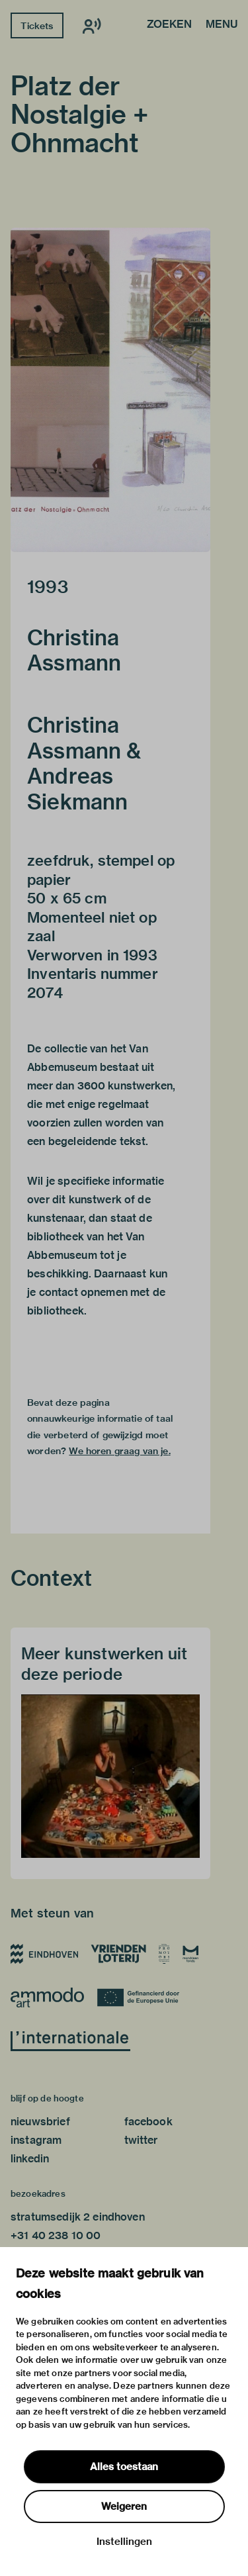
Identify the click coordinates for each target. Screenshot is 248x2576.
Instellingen (124, 2541)
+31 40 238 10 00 (56, 2235)
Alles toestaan (124, 2466)
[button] (110, 390)
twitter (141, 2140)
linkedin (30, 2159)
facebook (148, 2122)
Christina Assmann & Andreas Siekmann (84, 763)
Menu (221, 25)
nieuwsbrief (40, 2122)
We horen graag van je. (119, 1451)
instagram (36, 2140)
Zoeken (169, 25)
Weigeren (124, 2506)
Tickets (37, 26)
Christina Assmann (74, 650)
